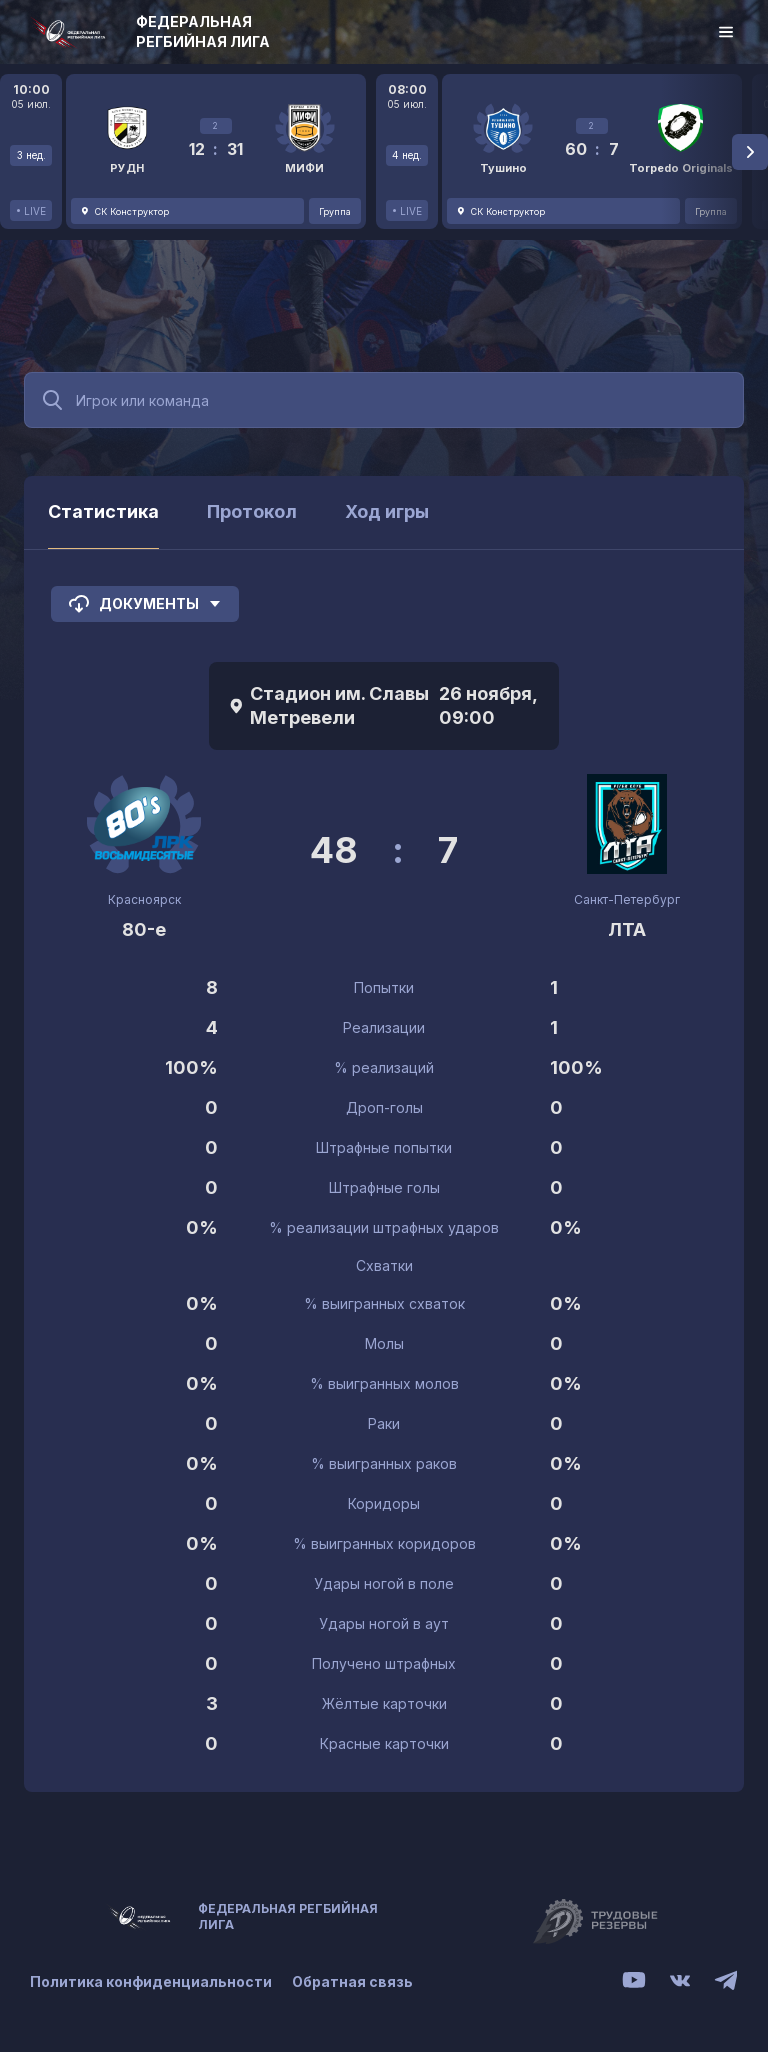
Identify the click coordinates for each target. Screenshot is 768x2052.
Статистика (103, 511)
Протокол (252, 511)
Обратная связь (352, 1981)
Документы (145, 604)
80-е (144, 929)
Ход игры (387, 511)
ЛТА (627, 929)
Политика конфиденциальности (151, 1981)
